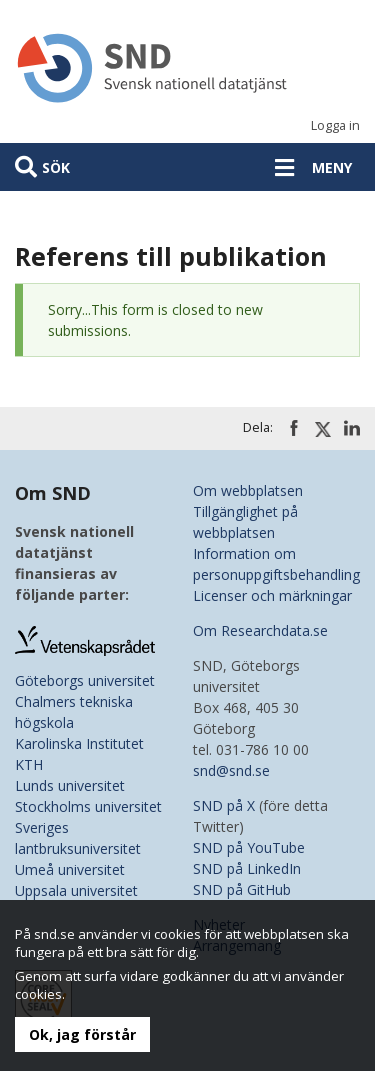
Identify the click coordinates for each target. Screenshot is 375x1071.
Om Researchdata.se (260, 630)
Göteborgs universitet (85, 680)
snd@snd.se (231, 770)
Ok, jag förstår (82, 1034)
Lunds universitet (70, 785)
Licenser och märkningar (272, 595)
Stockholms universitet (88, 806)
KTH (29, 764)
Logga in (335, 125)
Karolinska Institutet (79, 743)
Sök (56, 167)
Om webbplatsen (248, 490)
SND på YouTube (249, 847)
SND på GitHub (242, 889)
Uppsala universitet (76, 890)
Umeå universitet (70, 869)
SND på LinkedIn (247, 868)
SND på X (224, 805)
